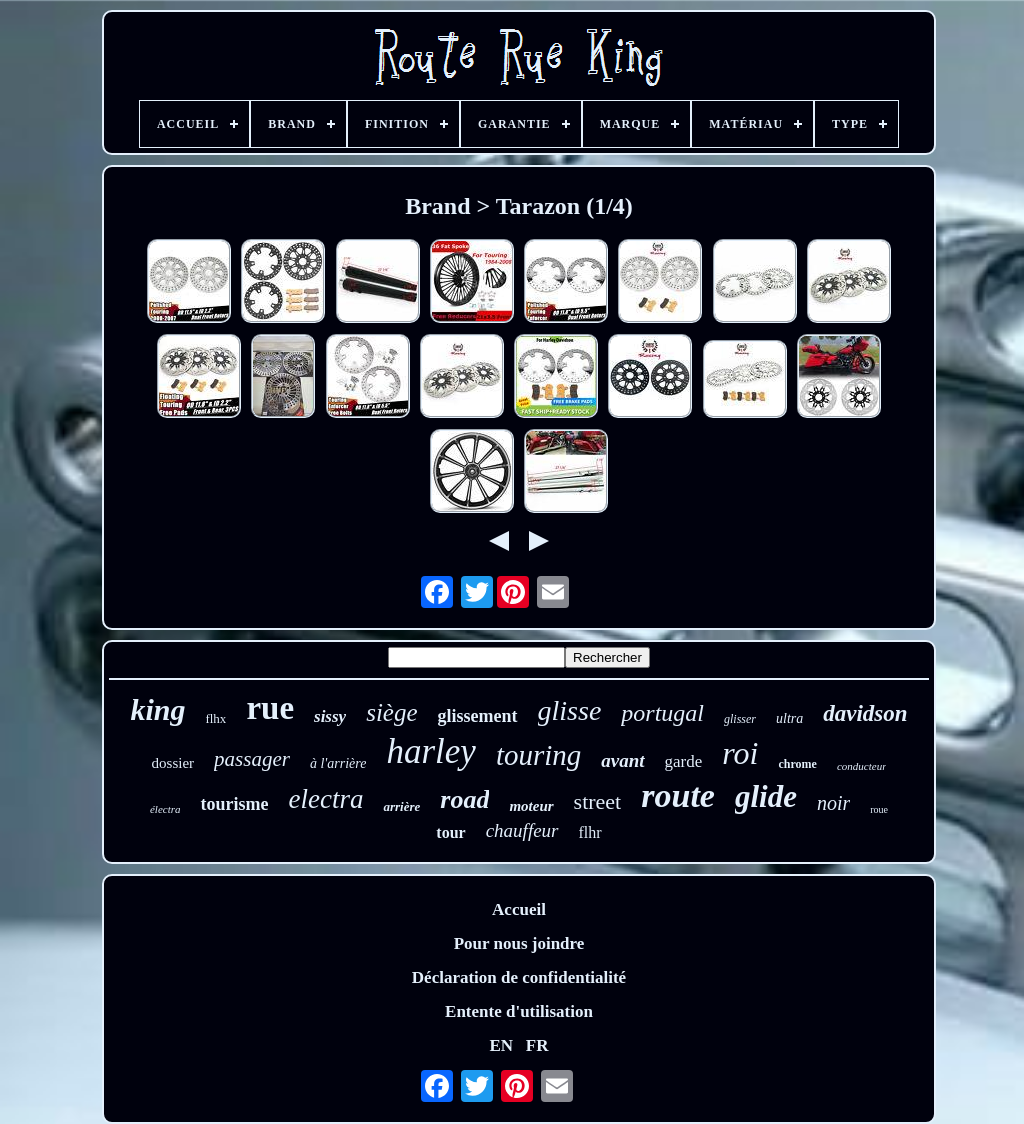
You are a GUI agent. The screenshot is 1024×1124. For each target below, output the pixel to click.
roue (879, 809)
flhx (215, 718)
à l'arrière (338, 763)
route (678, 795)
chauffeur (522, 830)
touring (538, 755)
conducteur (861, 766)
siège (391, 712)
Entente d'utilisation (519, 1011)
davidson (865, 713)
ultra (789, 718)
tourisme (234, 804)
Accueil (519, 909)
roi (740, 753)
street (598, 801)
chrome (797, 764)
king (157, 709)
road (464, 799)
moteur (531, 806)
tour (450, 832)
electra (325, 799)
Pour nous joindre (519, 943)
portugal (662, 713)
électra (165, 809)
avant (622, 760)
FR (537, 1045)
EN (501, 1045)
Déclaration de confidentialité (519, 977)
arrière (401, 806)
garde (684, 761)
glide (766, 796)
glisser (740, 719)
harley (430, 751)
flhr (590, 832)
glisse (570, 710)
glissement (478, 716)
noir (833, 803)
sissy (330, 716)
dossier (173, 763)
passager (252, 759)
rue (270, 708)
